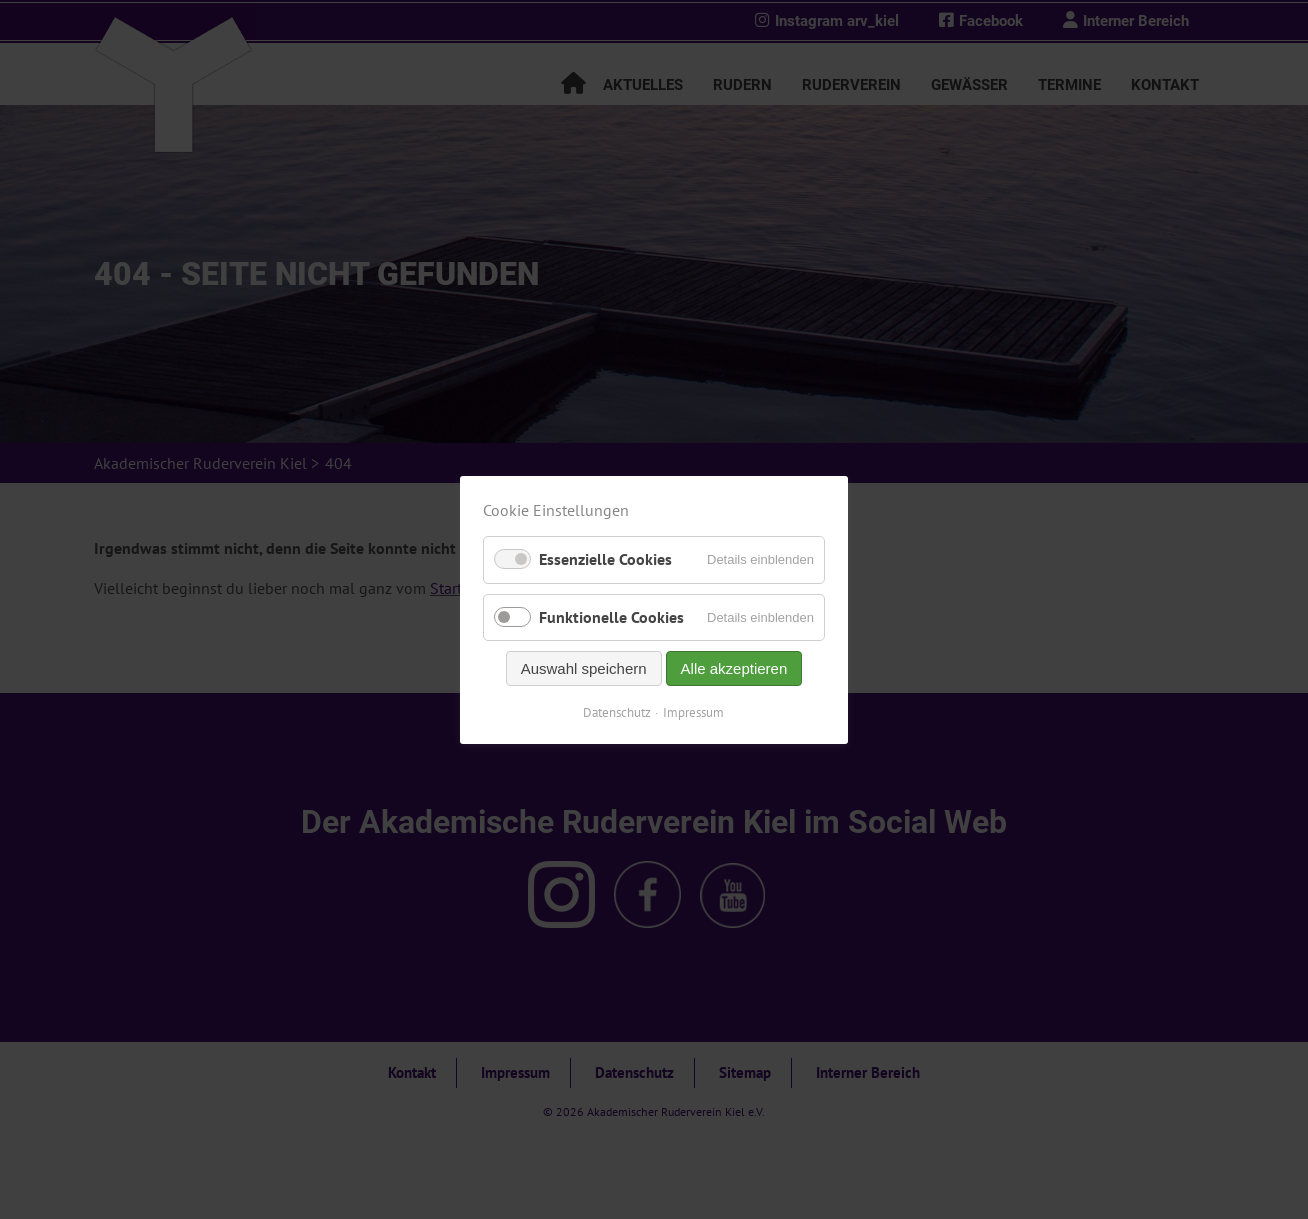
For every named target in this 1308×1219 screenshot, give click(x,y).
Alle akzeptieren (734, 667)
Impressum (694, 711)
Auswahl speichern (584, 667)
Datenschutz (618, 711)
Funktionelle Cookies (611, 616)
